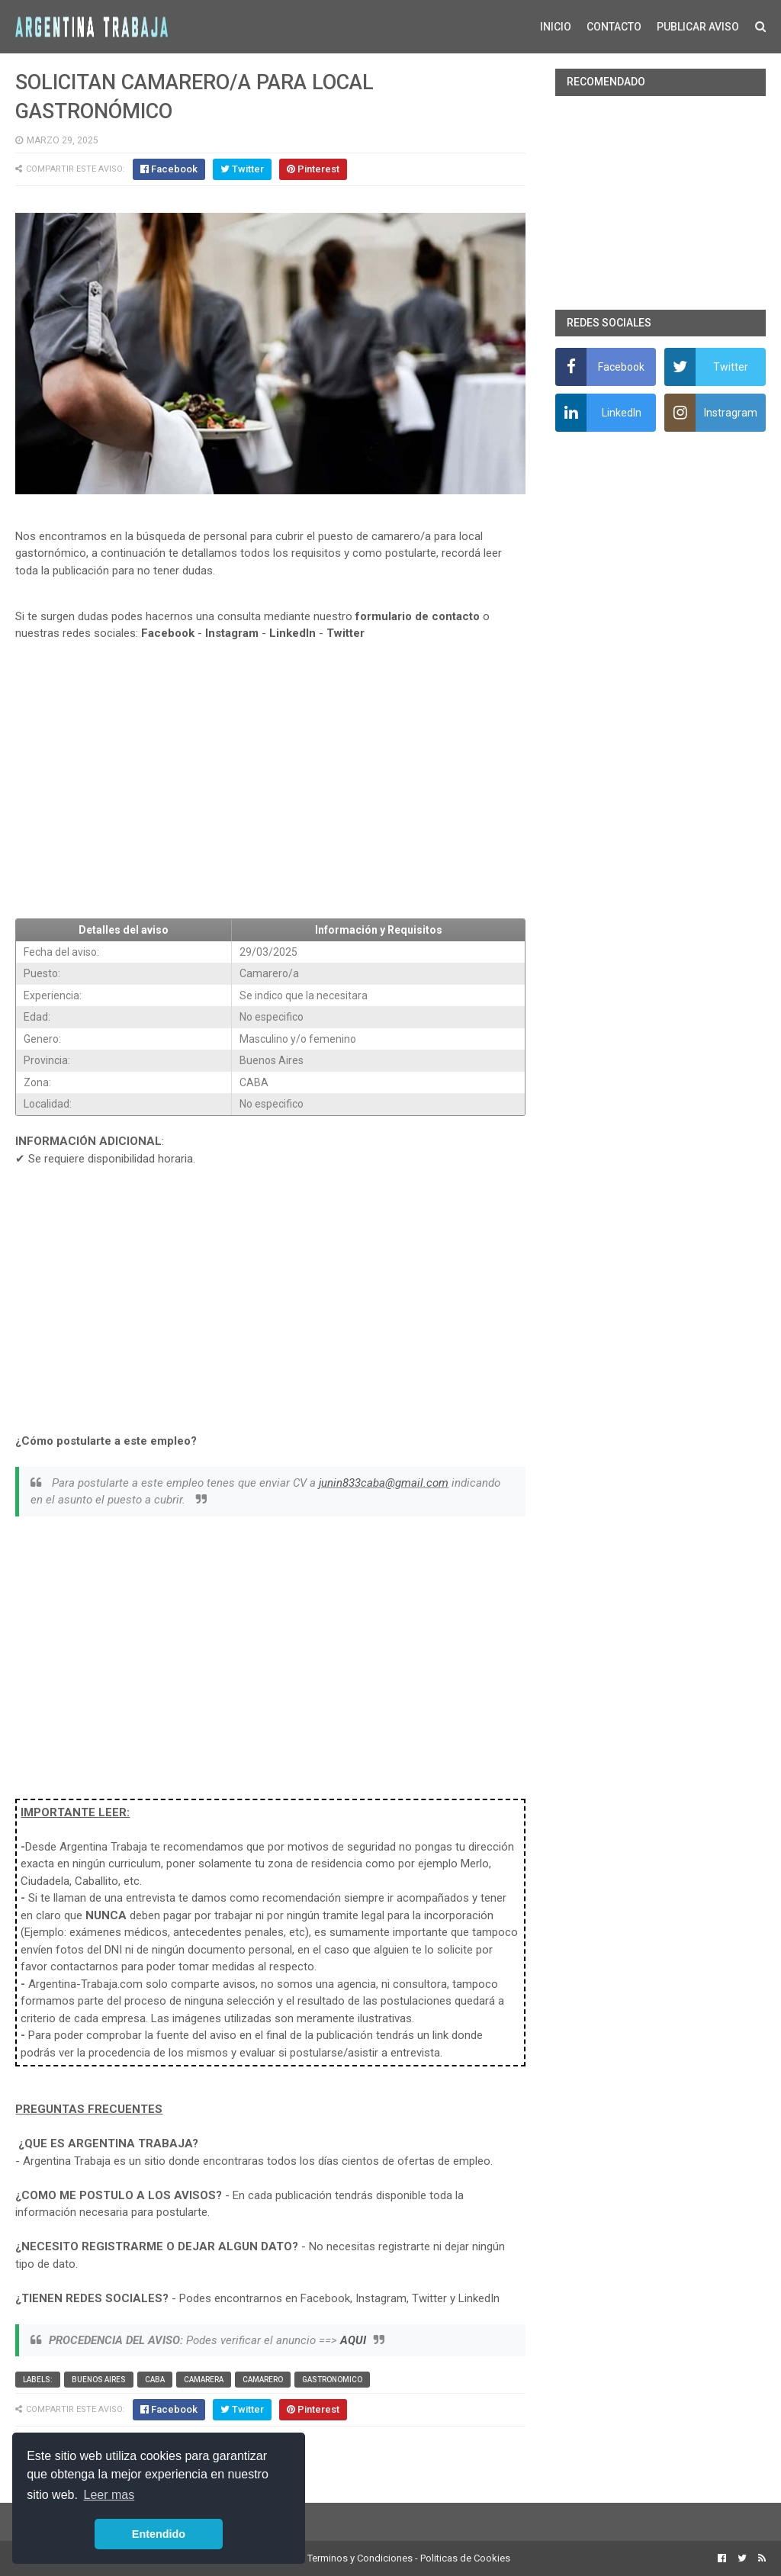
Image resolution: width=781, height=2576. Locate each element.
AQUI (353, 2340)
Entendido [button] (158, 2534)
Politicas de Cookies (465, 2558)
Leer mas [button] (109, 2494)
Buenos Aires (99, 2379)
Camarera (203, 2379)
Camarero (263, 2379)
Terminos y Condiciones (360, 2558)
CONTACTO (614, 27)
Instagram (232, 633)
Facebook (167, 633)
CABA (155, 2379)
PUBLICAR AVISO (698, 27)
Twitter (345, 633)
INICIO (555, 27)
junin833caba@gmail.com (383, 1483)
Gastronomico (332, 2379)
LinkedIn (292, 633)
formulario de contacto (417, 616)
